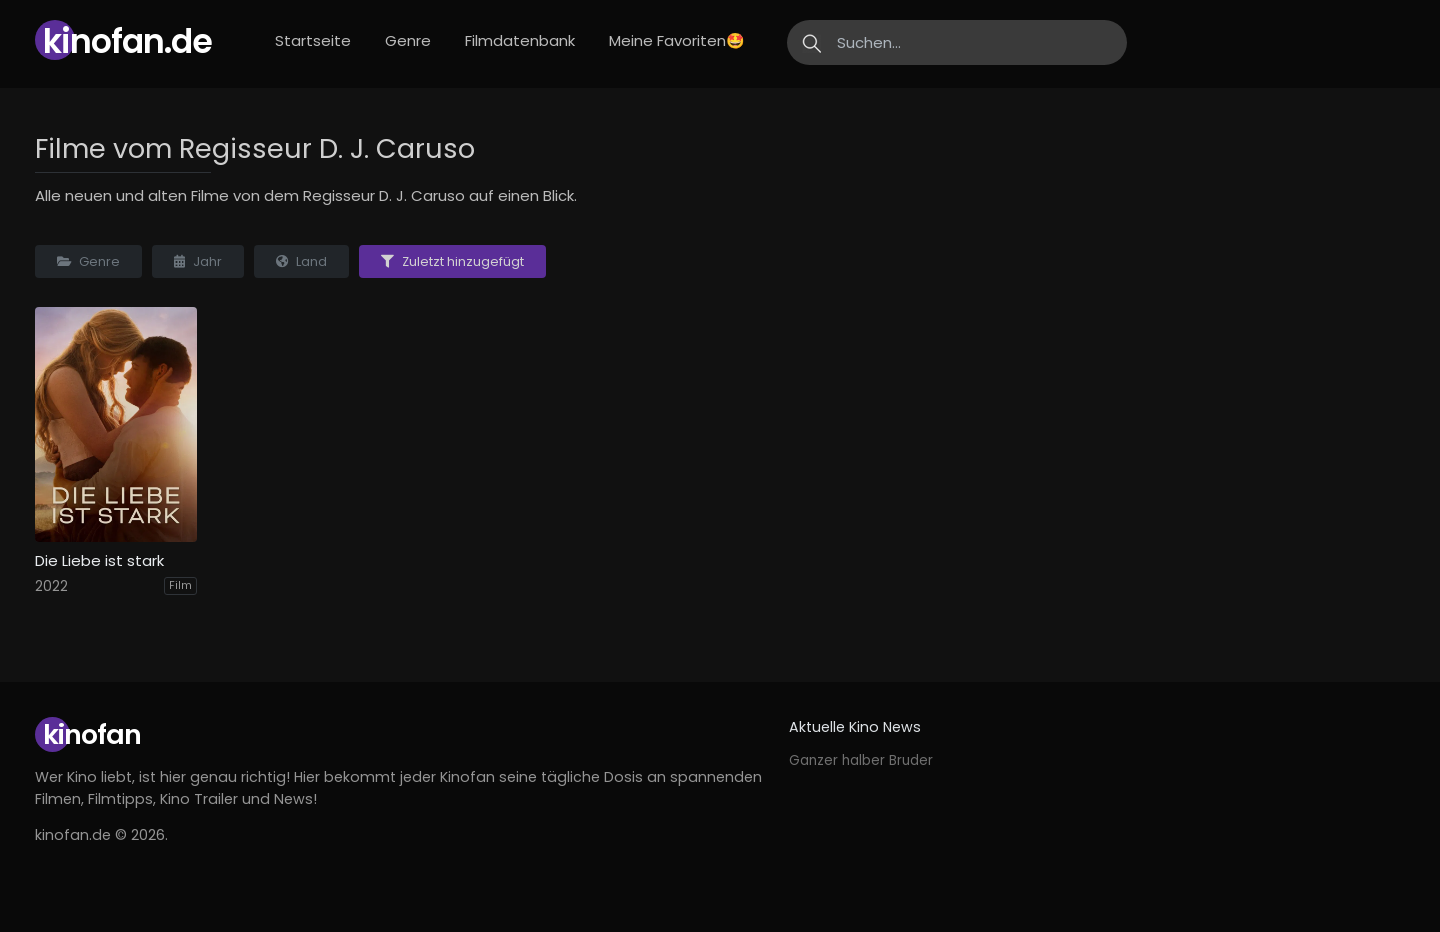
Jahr (198, 261)
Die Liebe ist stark (99, 561)
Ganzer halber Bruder (861, 760)
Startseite (313, 40)
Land (301, 261)
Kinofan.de (127, 41)
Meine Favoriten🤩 (677, 40)
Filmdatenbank (520, 40)
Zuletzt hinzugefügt (452, 261)
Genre (408, 40)
